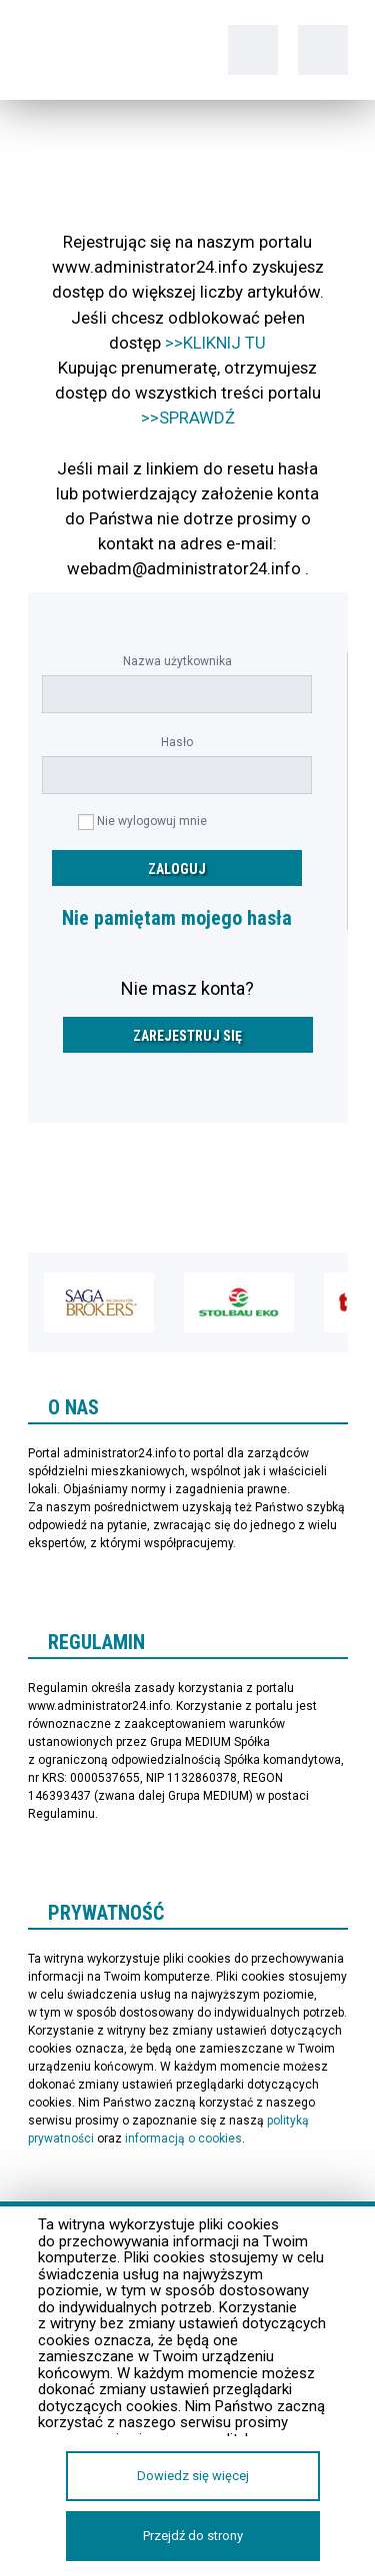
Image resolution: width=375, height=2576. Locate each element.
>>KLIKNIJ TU (215, 343)
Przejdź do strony (193, 2535)
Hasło (177, 742)
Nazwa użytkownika (177, 661)
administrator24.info (93, 50)
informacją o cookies (183, 2139)
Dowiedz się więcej (193, 2475)
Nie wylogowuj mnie (152, 821)
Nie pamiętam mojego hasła (177, 918)
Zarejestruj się (187, 1036)
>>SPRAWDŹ (188, 418)
